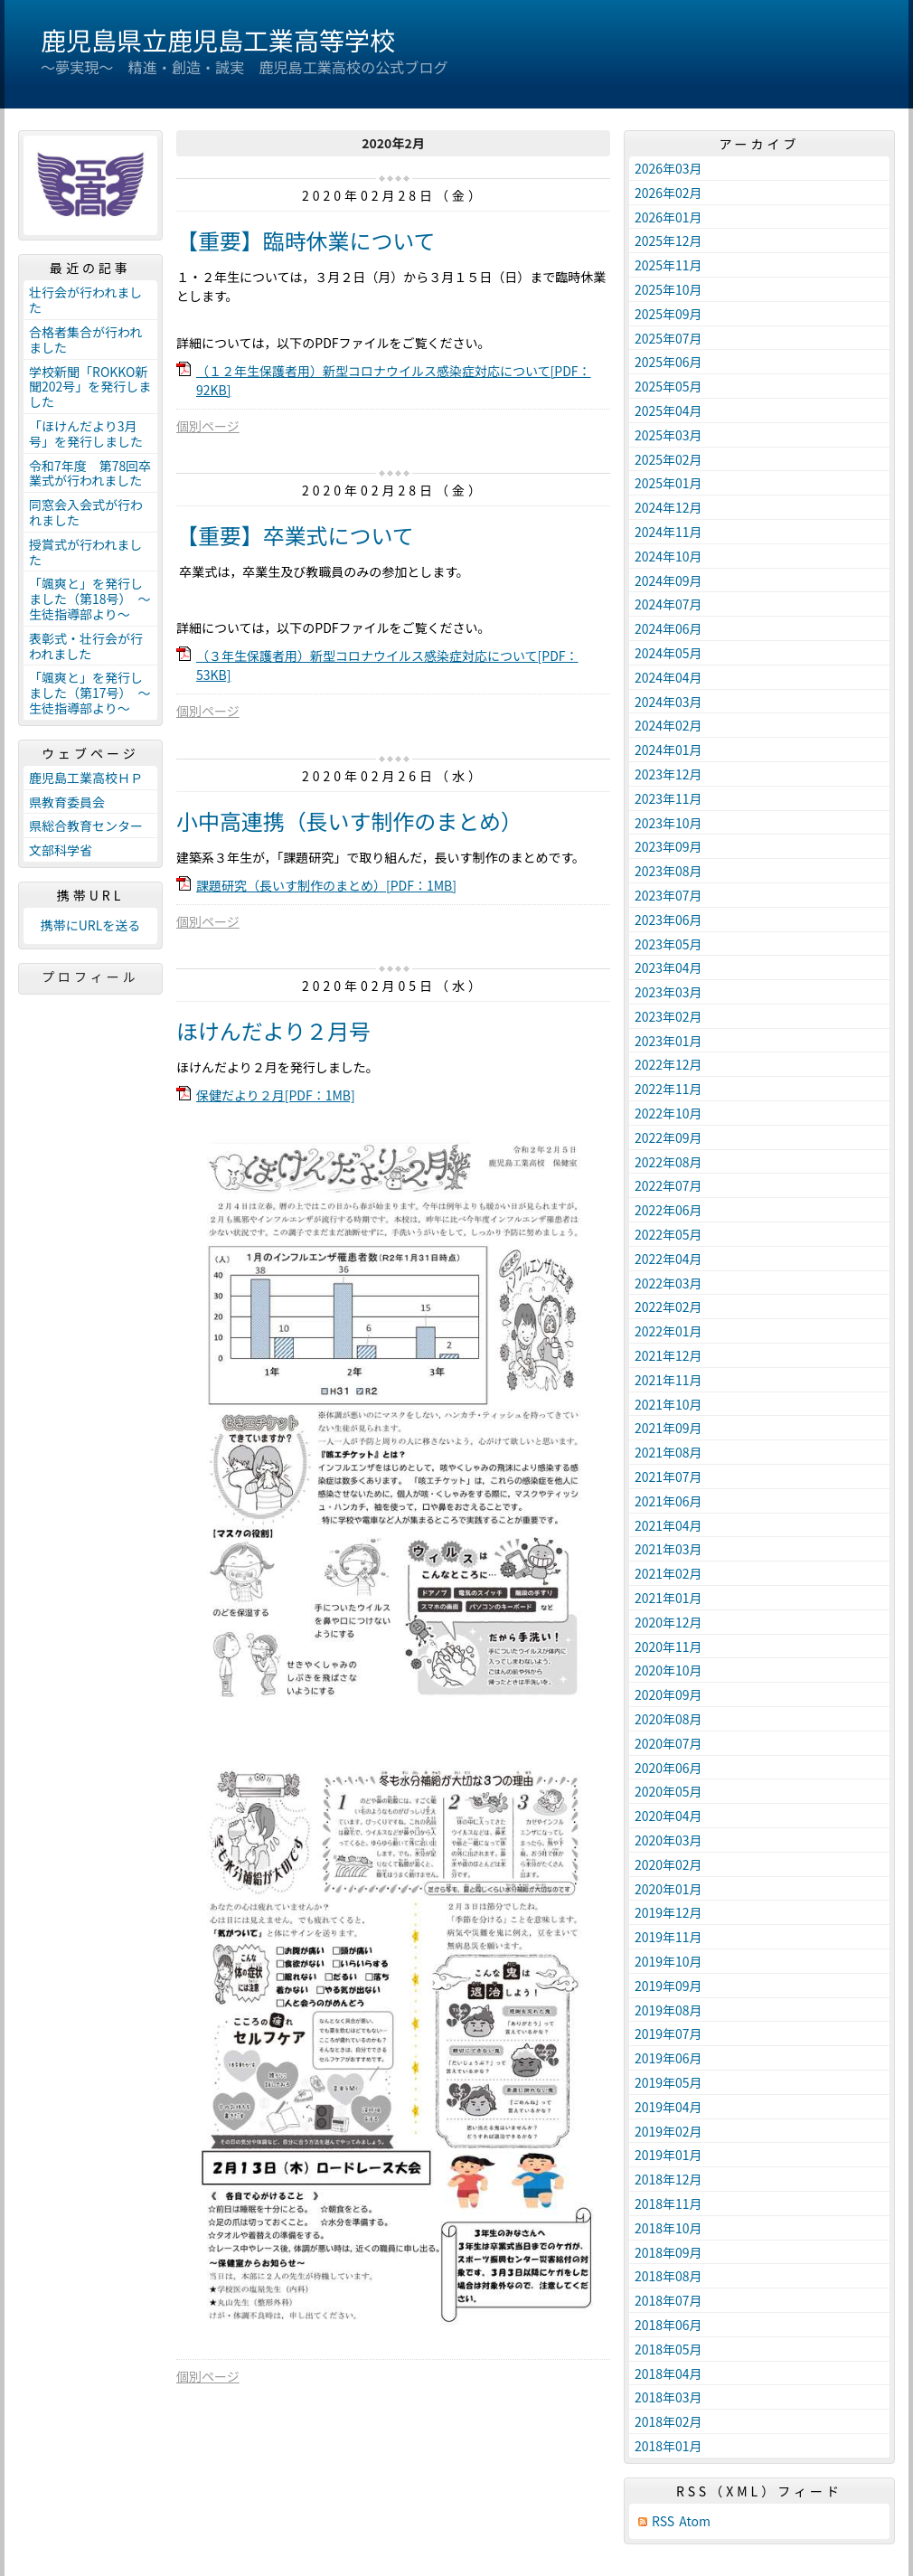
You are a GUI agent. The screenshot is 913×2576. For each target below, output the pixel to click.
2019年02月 (668, 2131)
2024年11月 (668, 532)
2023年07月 (668, 895)
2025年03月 (668, 435)
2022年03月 (668, 1283)
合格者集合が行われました (85, 339)
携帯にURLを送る (91, 925)
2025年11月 (668, 265)
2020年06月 (668, 1768)
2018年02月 (668, 2421)
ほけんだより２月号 (273, 1030)
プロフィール (90, 976)
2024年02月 (668, 725)
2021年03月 (668, 1549)
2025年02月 (668, 459)
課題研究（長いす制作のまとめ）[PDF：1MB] (326, 885)
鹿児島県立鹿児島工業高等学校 (218, 40)
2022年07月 (668, 1185)
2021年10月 (668, 1404)
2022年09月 (668, 1137)
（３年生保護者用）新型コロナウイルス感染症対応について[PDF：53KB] (387, 665)
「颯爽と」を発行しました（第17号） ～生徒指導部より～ (90, 692)
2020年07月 (668, 1743)
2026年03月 (668, 168)
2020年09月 (668, 1694)
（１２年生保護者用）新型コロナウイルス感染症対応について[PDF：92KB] (393, 380)
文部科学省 (60, 850)
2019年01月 (668, 2155)
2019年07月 (668, 2033)
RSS (663, 2521)
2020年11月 (668, 1646)
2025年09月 (668, 314)
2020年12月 (668, 1622)
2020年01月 (668, 1889)
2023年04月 (668, 967)
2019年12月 (668, 1912)
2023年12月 (668, 774)
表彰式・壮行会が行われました (86, 646)
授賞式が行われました (85, 552)
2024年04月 (668, 677)
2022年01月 (668, 1331)
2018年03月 (668, 2397)
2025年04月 (668, 410)
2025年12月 (668, 240)
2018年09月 (668, 2252)
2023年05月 (668, 944)
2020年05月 (668, 1791)
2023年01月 (668, 1041)
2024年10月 (668, 556)
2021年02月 (668, 1573)
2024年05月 (668, 653)
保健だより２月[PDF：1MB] (275, 1095)
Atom (695, 2521)
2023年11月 (668, 798)
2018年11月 (668, 2203)
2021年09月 (668, 1428)
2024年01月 (668, 750)
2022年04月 (668, 1259)
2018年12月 (668, 2179)
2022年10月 (668, 1113)
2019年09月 (668, 1986)
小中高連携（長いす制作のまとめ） (349, 820)
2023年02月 (668, 1016)
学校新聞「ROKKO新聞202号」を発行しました (90, 387)
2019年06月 (668, 2058)
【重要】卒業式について (295, 535)
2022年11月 (668, 1089)
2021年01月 (668, 1598)
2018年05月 (668, 2349)
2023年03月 (668, 992)
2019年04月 (668, 2107)
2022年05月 (668, 1234)
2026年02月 (668, 193)
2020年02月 (668, 1864)
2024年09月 (668, 580)
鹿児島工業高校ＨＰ (86, 778)
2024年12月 (668, 507)
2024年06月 (668, 628)
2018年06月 (668, 2325)
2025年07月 (668, 338)
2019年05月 (668, 2082)
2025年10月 (668, 289)
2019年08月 (668, 2010)
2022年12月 (668, 1064)
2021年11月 (668, 1380)
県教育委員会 (67, 802)
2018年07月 (668, 2300)
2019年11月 (668, 1937)
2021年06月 (668, 1501)
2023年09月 (668, 846)
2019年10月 (668, 1961)
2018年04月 (668, 2373)
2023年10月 (668, 823)
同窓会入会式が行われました (86, 512)
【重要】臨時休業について (306, 240)
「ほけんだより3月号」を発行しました (86, 433)
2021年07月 (668, 1476)
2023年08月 (668, 871)
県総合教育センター (86, 825)
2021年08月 (668, 1452)
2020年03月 (668, 1840)
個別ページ (208, 426)
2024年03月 (668, 702)
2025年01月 (668, 483)
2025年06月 (668, 362)
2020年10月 (668, 1670)
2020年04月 (668, 1816)
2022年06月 (668, 1210)
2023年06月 (668, 920)
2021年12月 (668, 1355)
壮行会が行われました (85, 299)
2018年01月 (668, 2446)
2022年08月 (668, 1162)
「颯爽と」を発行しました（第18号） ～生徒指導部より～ (90, 598)
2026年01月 (668, 217)
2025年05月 (668, 386)
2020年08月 (668, 1719)
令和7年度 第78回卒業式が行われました (90, 473)
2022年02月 (668, 1306)
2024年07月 (668, 604)
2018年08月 (668, 2276)
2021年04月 (668, 1525)
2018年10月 (668, 2228)
